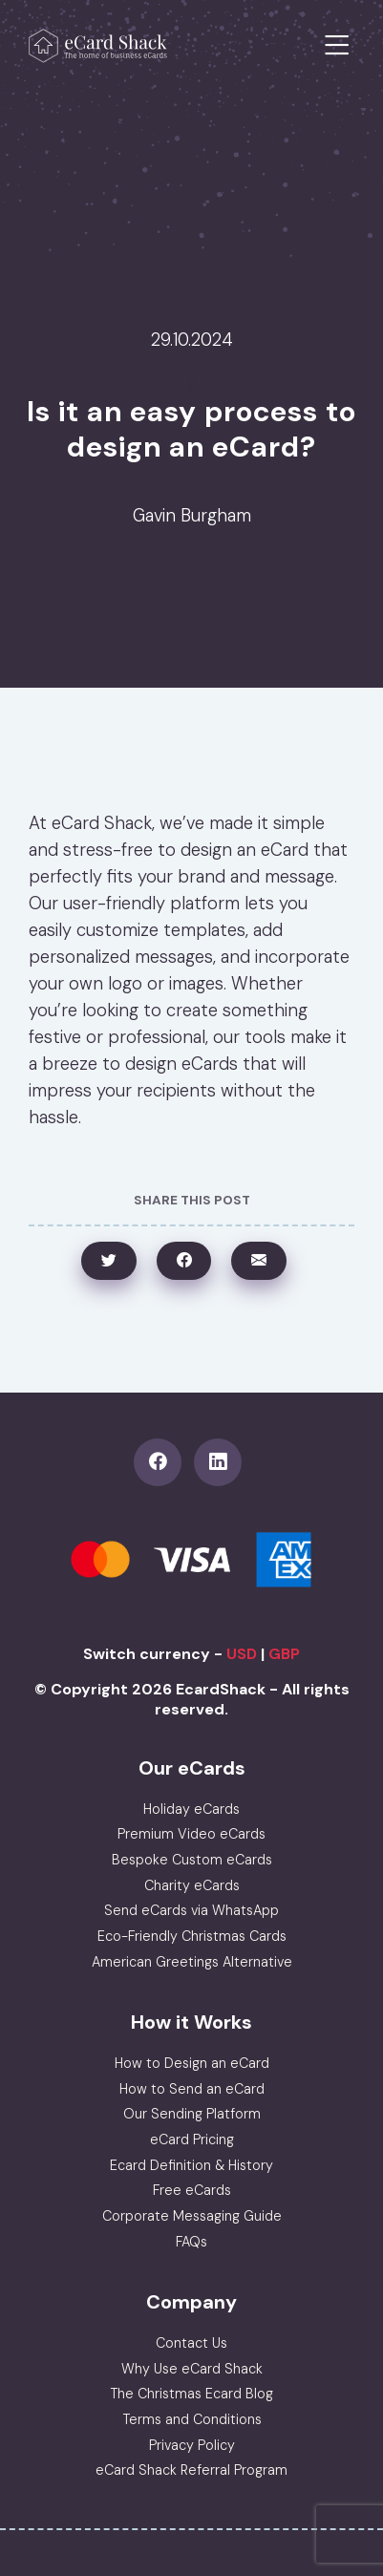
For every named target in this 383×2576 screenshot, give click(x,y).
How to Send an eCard (192, 2088)
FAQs (191, 2241)
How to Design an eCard (192, 2063)
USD (241, 1654)
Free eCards (192, 2190)
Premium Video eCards (191, 1833)
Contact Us (191, 2343)
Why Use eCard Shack (192, 2368)
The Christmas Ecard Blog (191, 2393)
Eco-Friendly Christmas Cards (192, 1936)
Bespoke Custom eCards (192, 1859)
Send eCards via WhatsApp (191, 1910)
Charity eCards (192, 1885)
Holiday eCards (191, 1809)
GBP (284, 1654)
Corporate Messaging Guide (192, 2216)
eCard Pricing (192, 2139)
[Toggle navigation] (337, 46)
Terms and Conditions (192, 2419)
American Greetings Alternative (192, 1961)
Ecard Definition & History (191, 2165)
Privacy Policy (192, 2445)
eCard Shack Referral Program (191, 2470)
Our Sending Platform (192, 2113)
